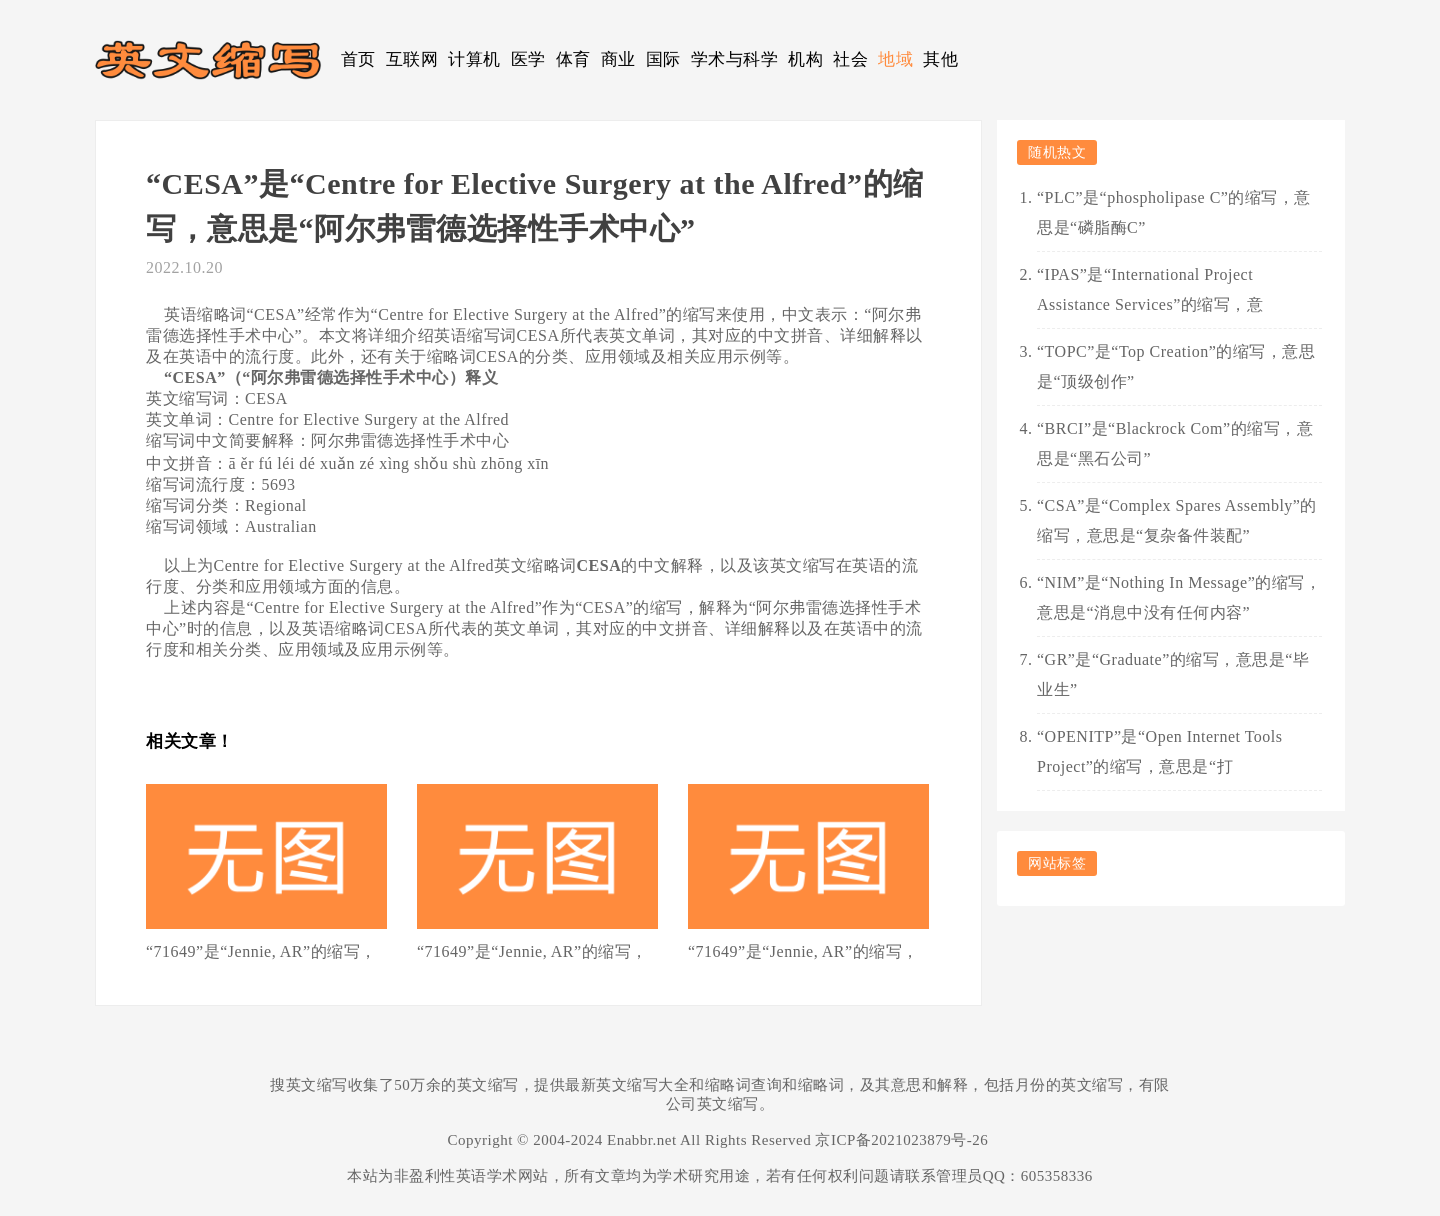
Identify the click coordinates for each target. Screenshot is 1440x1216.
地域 (895, 59)
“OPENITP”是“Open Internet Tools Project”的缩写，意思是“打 (1160, 751)
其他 (940, 59)
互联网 (412, 59)
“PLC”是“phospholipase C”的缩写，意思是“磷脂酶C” (1174, 212)
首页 (358, 59)
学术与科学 (735, 59)
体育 (573, 59)
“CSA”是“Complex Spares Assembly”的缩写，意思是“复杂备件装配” (1177, 520)
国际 (663, 59)
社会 (850, 59)
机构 (805, 59)
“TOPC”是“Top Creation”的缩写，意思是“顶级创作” (1176, 366)
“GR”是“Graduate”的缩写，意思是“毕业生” (1173, 674)
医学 (528, 59)
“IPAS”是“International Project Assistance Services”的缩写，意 (1150, 289)
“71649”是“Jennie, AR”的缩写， (261, 951)
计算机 (474, 59)
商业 (618, 59)
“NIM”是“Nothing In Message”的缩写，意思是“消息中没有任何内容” (1179, 597)
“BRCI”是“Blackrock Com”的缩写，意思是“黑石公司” (1175, 443)
